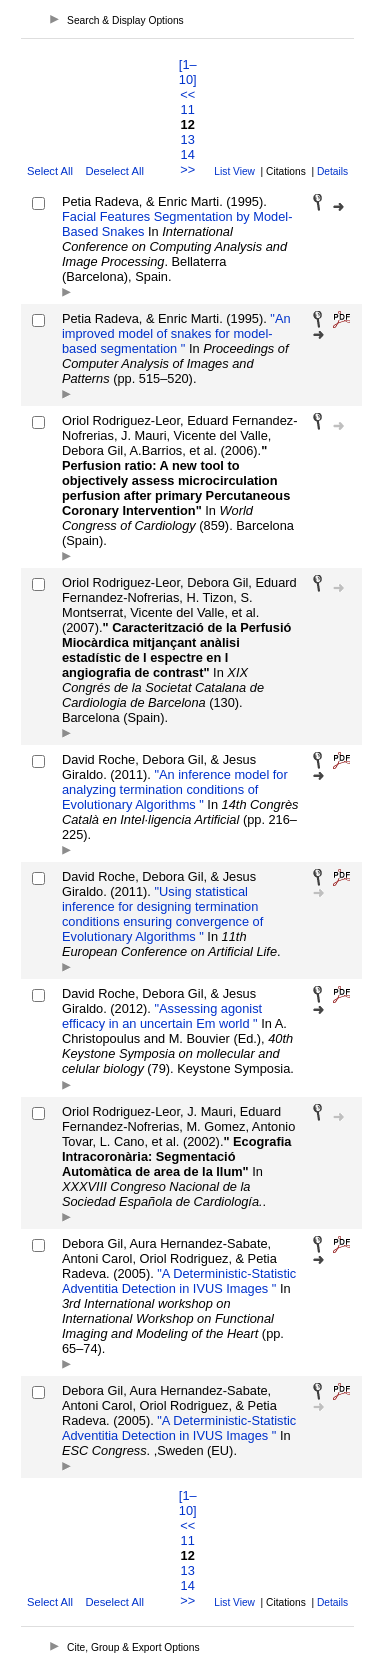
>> (187, 169)
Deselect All (114, 171)
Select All (50, 171)
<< (187, 94)
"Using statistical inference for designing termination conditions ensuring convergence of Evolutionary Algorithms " (162, 914)
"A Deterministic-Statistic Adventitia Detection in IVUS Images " (179, 1281)
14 (188, 154)
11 (188, 109)
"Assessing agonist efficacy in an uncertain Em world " (162, 1016)
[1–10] (188, 72)
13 (188, 139)
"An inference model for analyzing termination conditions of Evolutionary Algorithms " (175, 789)
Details (332, 171)
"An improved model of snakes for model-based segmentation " (176, 333)
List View (234, 171)
